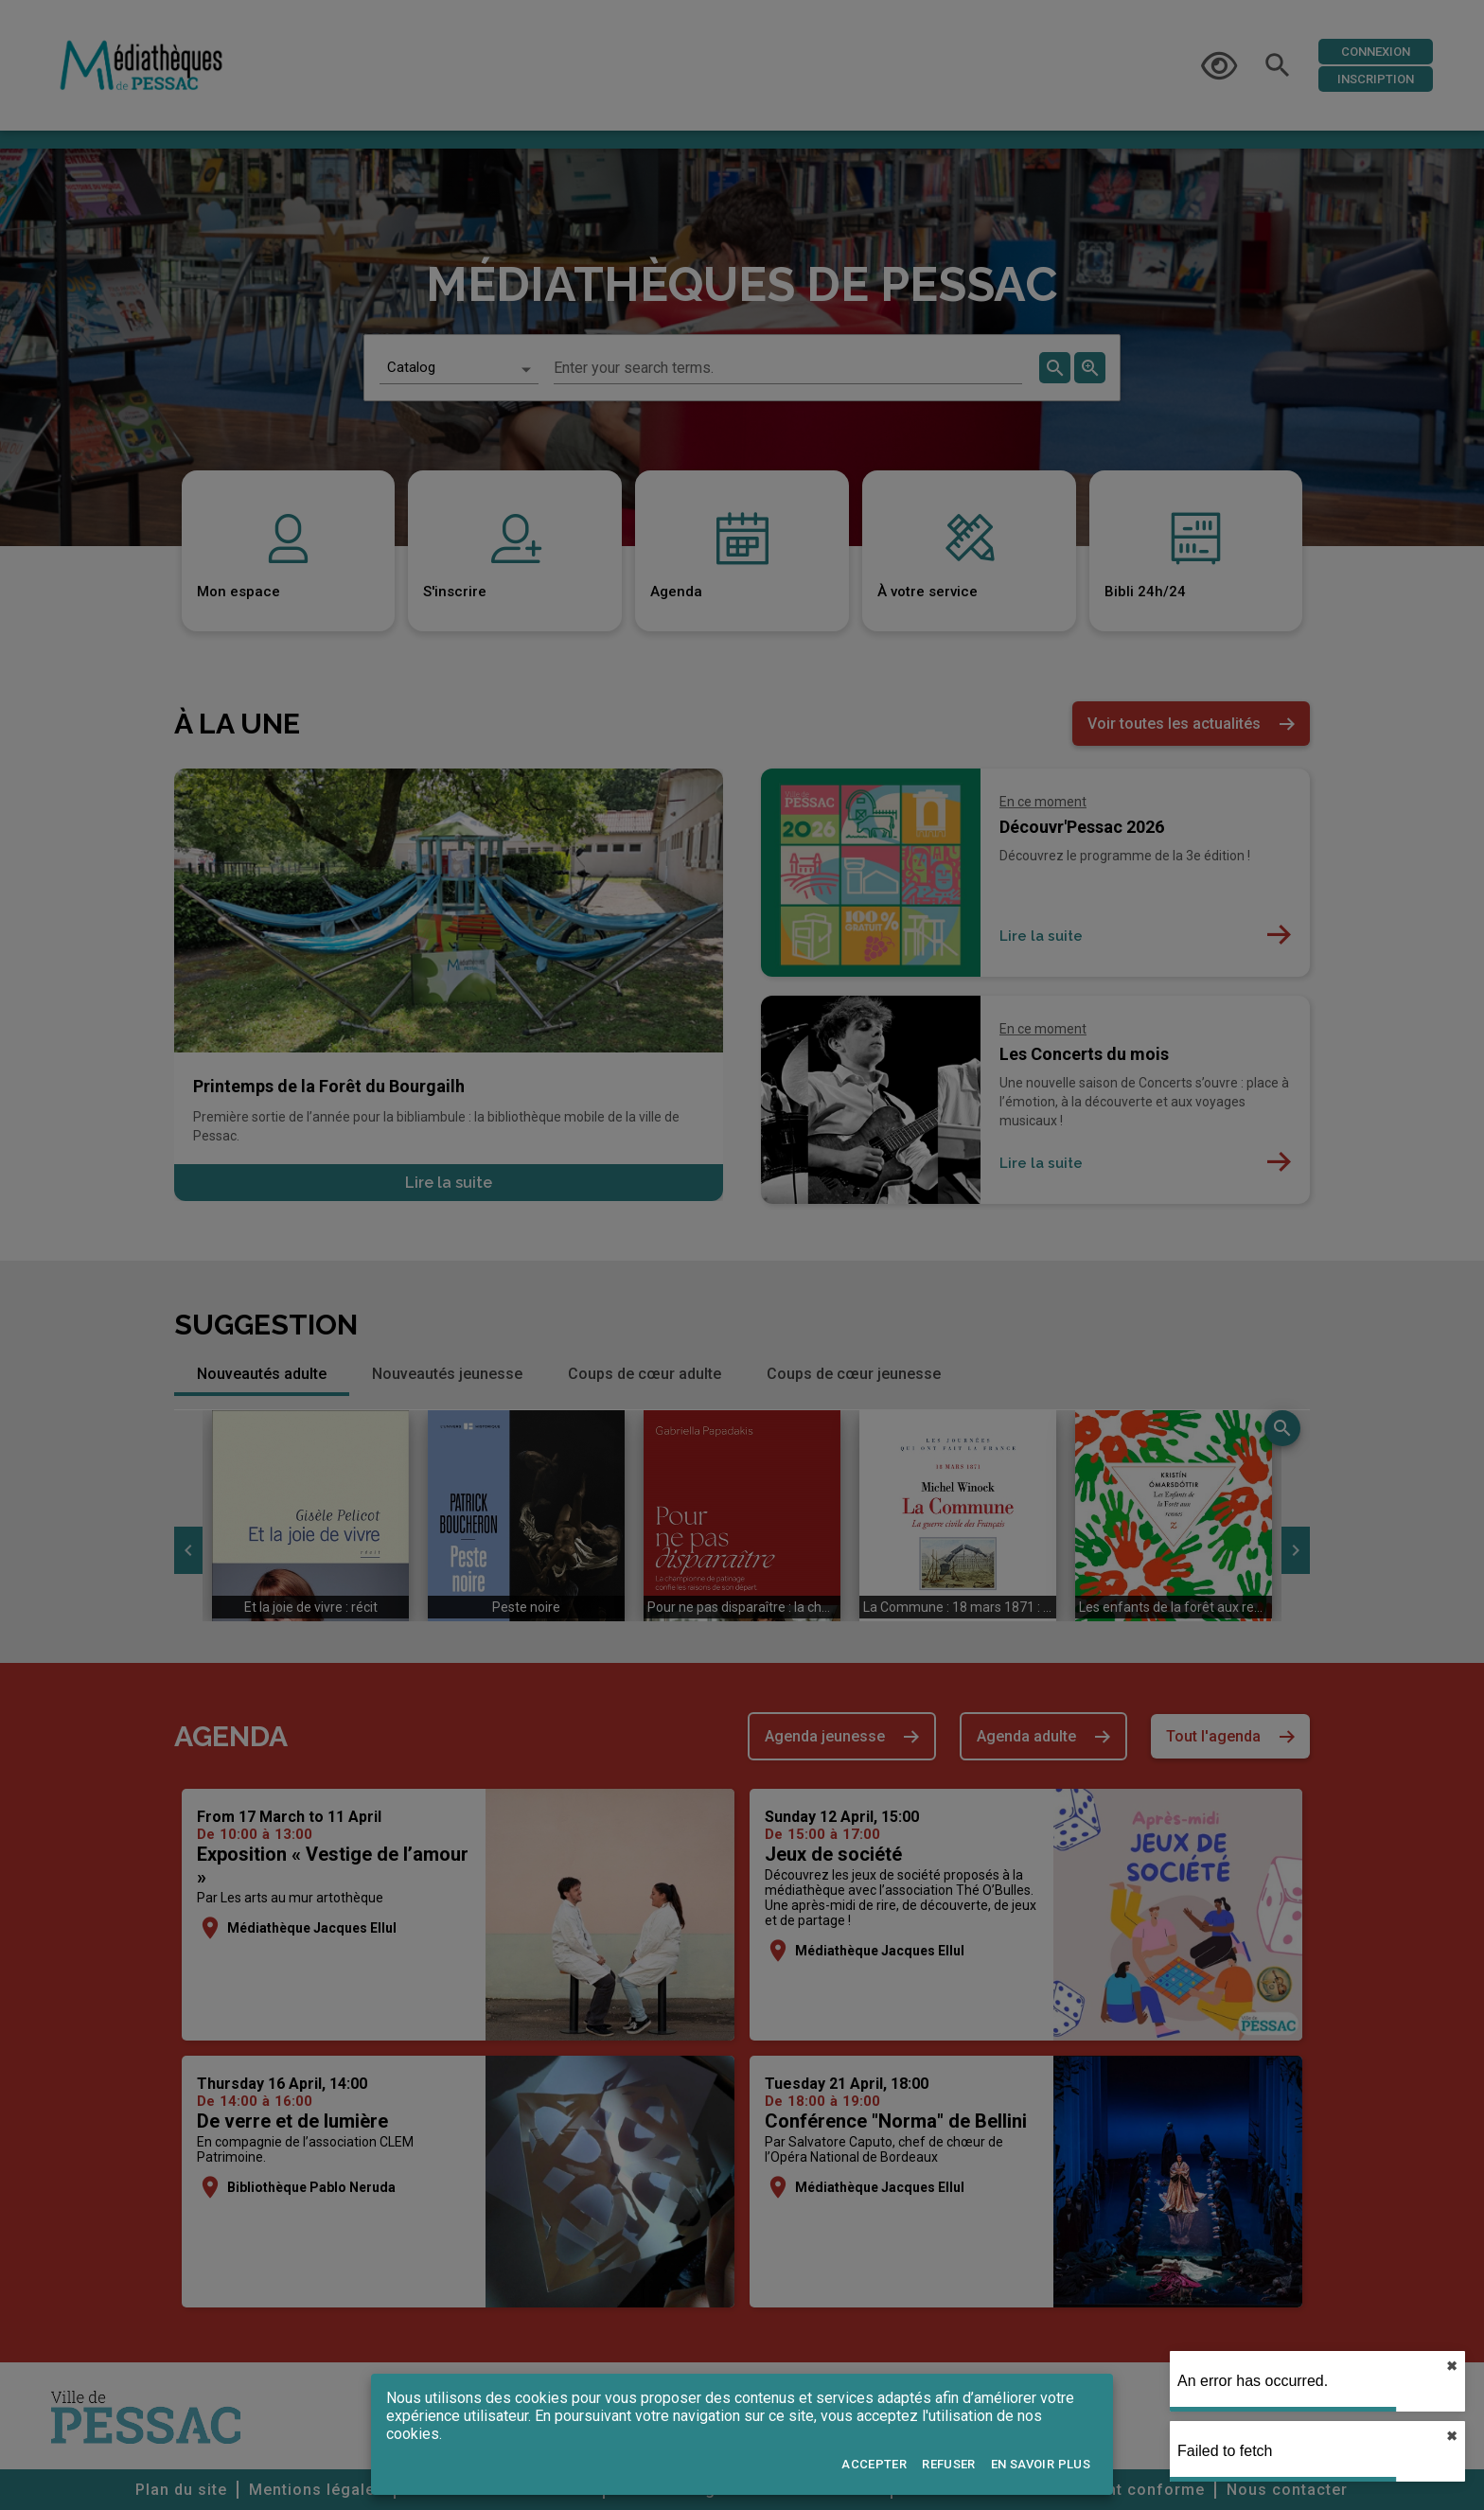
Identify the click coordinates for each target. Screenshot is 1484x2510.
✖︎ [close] (1452, 2366)
